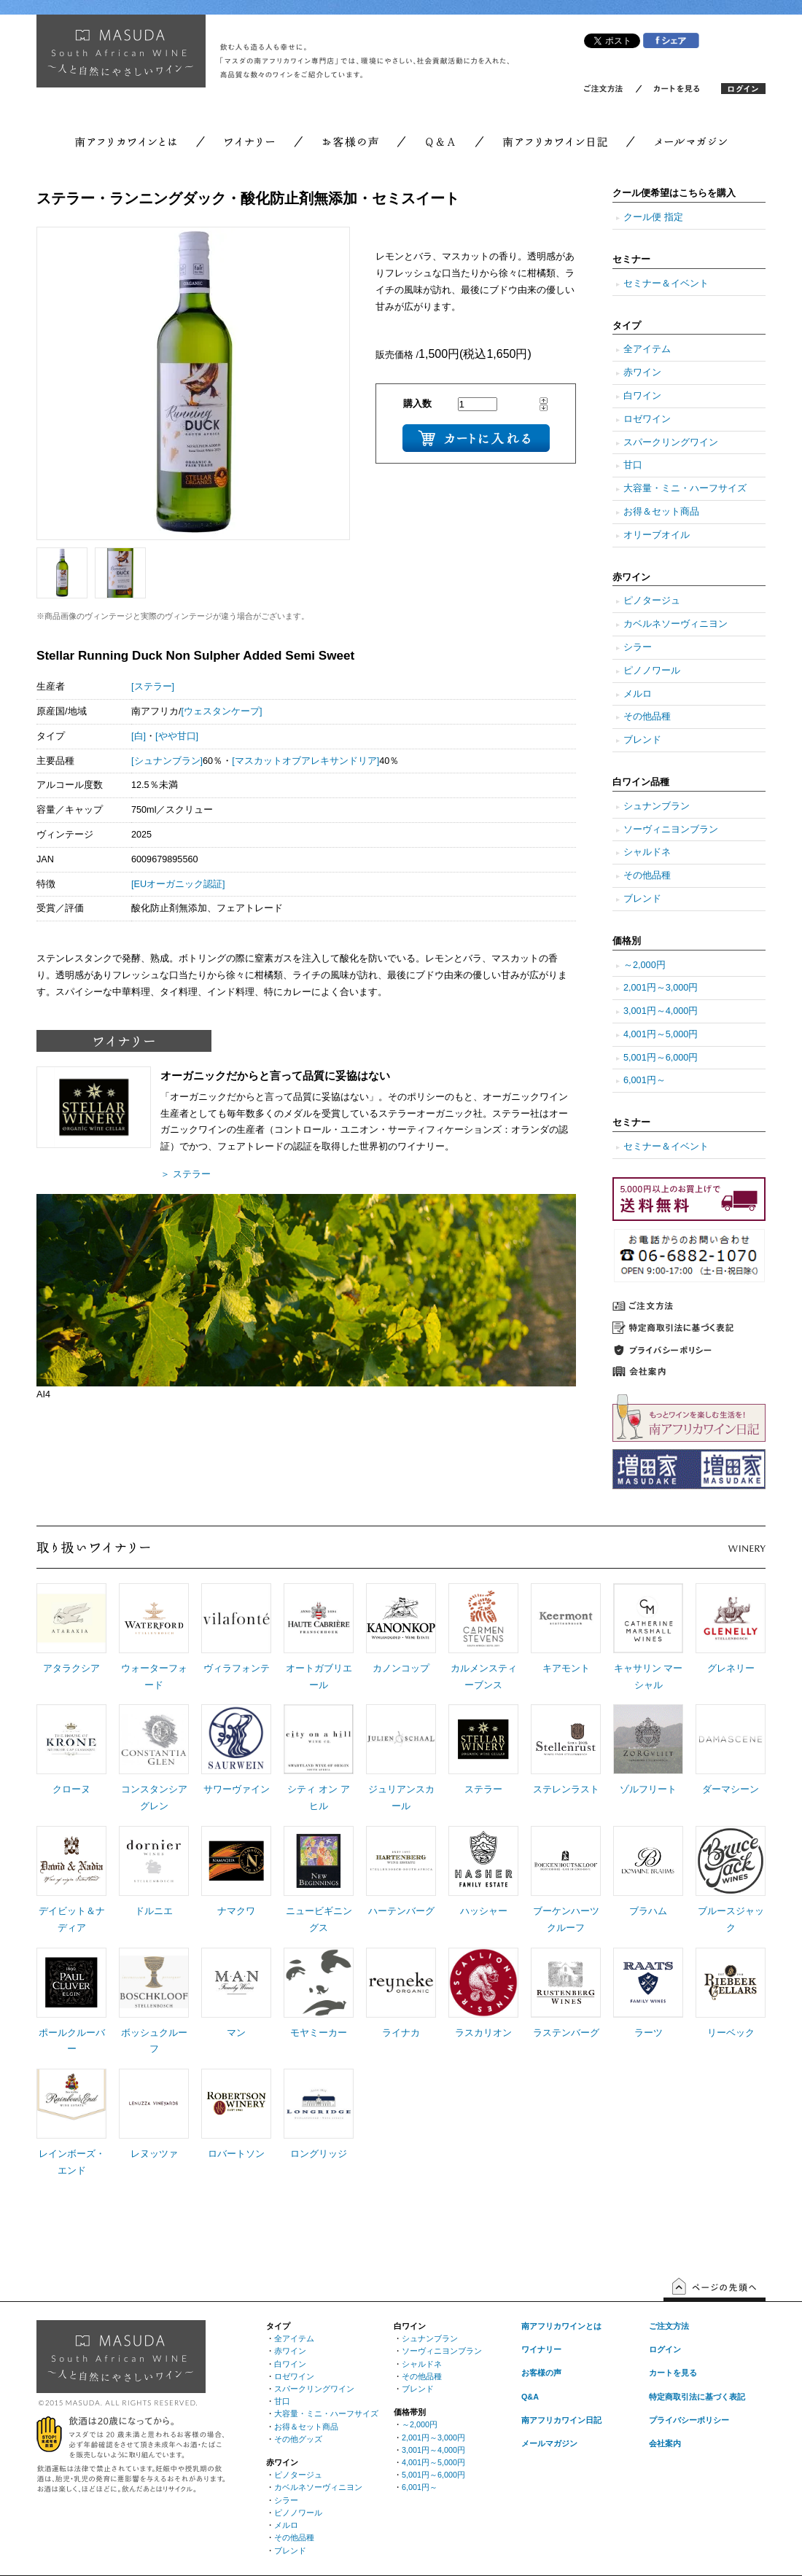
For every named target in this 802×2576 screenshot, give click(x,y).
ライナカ (401, 2033)
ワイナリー (541, 2349)
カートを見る (673, 2372)
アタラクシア (71, 1668)
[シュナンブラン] (167, 761)
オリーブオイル (656, 535)
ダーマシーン (730, 1789)
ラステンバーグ (566, 2033)
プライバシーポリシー (689, 2420)
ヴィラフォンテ (236, 1668)
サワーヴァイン (236, 1789)
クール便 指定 (653, 217)
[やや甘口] (176, 736)
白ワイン (642, 396)
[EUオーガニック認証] (178, 884)
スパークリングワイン (670, 442)
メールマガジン (549, 2443)
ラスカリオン (483, 2033)
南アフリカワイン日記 (561, 2420)
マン (236, 2033)
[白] (138, 736)
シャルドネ (647, 852)
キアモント (566, 1668)
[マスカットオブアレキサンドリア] (305, 761)
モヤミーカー (318, 2033)
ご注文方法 (669, 2326)
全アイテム (647, 349)
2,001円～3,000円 (660, 988)
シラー (637, 647)
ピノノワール (651, 671)
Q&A (530, 2396)
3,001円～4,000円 (660, 1011)
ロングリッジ (318, 2154)
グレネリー (731, 1668)
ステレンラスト (566, 1789)
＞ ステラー (185, 1174)
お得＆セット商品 (661, 512)
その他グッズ (298, 2439)
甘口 (632, 465)
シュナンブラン (656, 806)
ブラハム (648, 1911)
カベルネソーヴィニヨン (675, 624)
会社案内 (665, 2443)
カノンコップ (401, 1668)
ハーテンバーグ (401, 1911)
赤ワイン (642, 372)
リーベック (731, 2033)
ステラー (483, 1789)
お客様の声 (541, 2372)
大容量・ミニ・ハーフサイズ (685, 488)
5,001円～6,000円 (660, 1058)
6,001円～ (644, 1080)
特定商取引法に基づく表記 (697, 2396)
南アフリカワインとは (561, 2326)
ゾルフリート (648, 1789)
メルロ (637, 694)
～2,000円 (644, 965)
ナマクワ (236, 1911)
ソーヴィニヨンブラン (670, 829)
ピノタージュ (651, 601)
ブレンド (642, 740)
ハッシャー (483, 1911)
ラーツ (648, 2033)
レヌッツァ (154, 2154)
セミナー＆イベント (666, 283)
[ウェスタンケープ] (222, 711)
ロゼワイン (647, 419)
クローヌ (71, 1789)
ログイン (665, 2349)
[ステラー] (152, 687)
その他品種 (647, 716)
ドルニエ (154, 1911)
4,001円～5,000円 (660, 1034)
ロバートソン (236, 2154)
